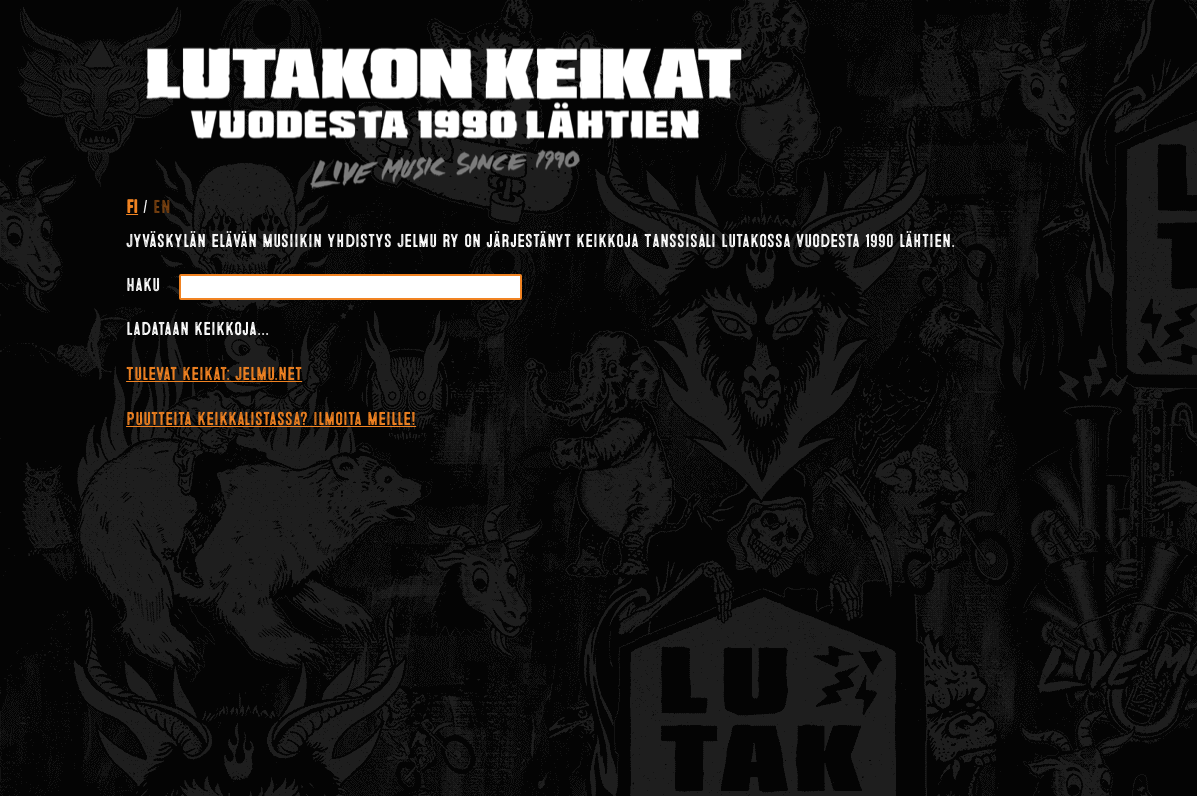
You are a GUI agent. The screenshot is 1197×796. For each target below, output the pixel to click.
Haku (143, 285)
